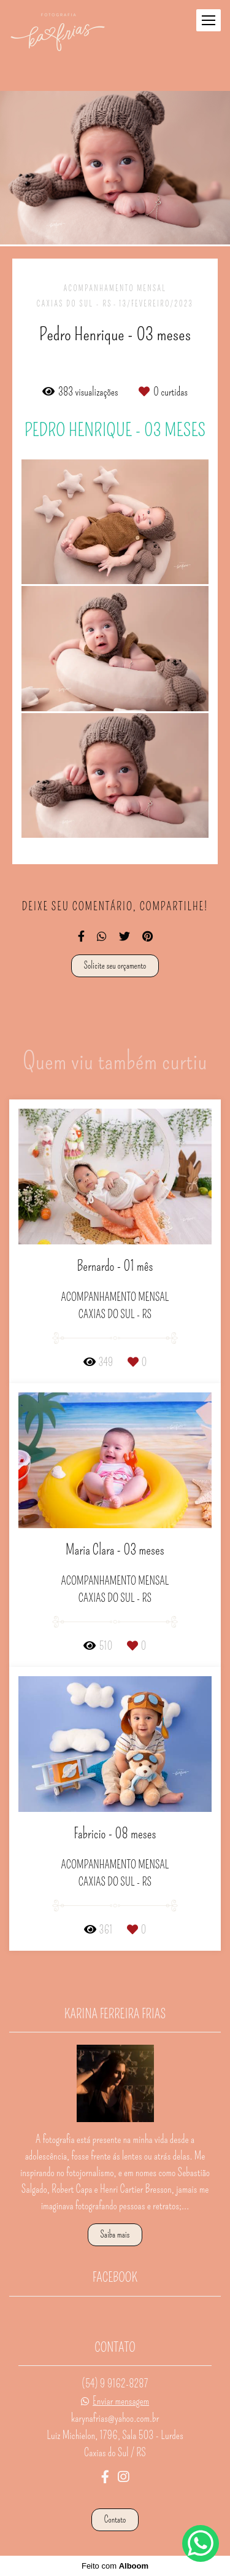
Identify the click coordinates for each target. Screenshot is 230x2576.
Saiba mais (115, 2234)
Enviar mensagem (121, 2400)
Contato (115, 2519)
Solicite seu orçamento (115, 965)
